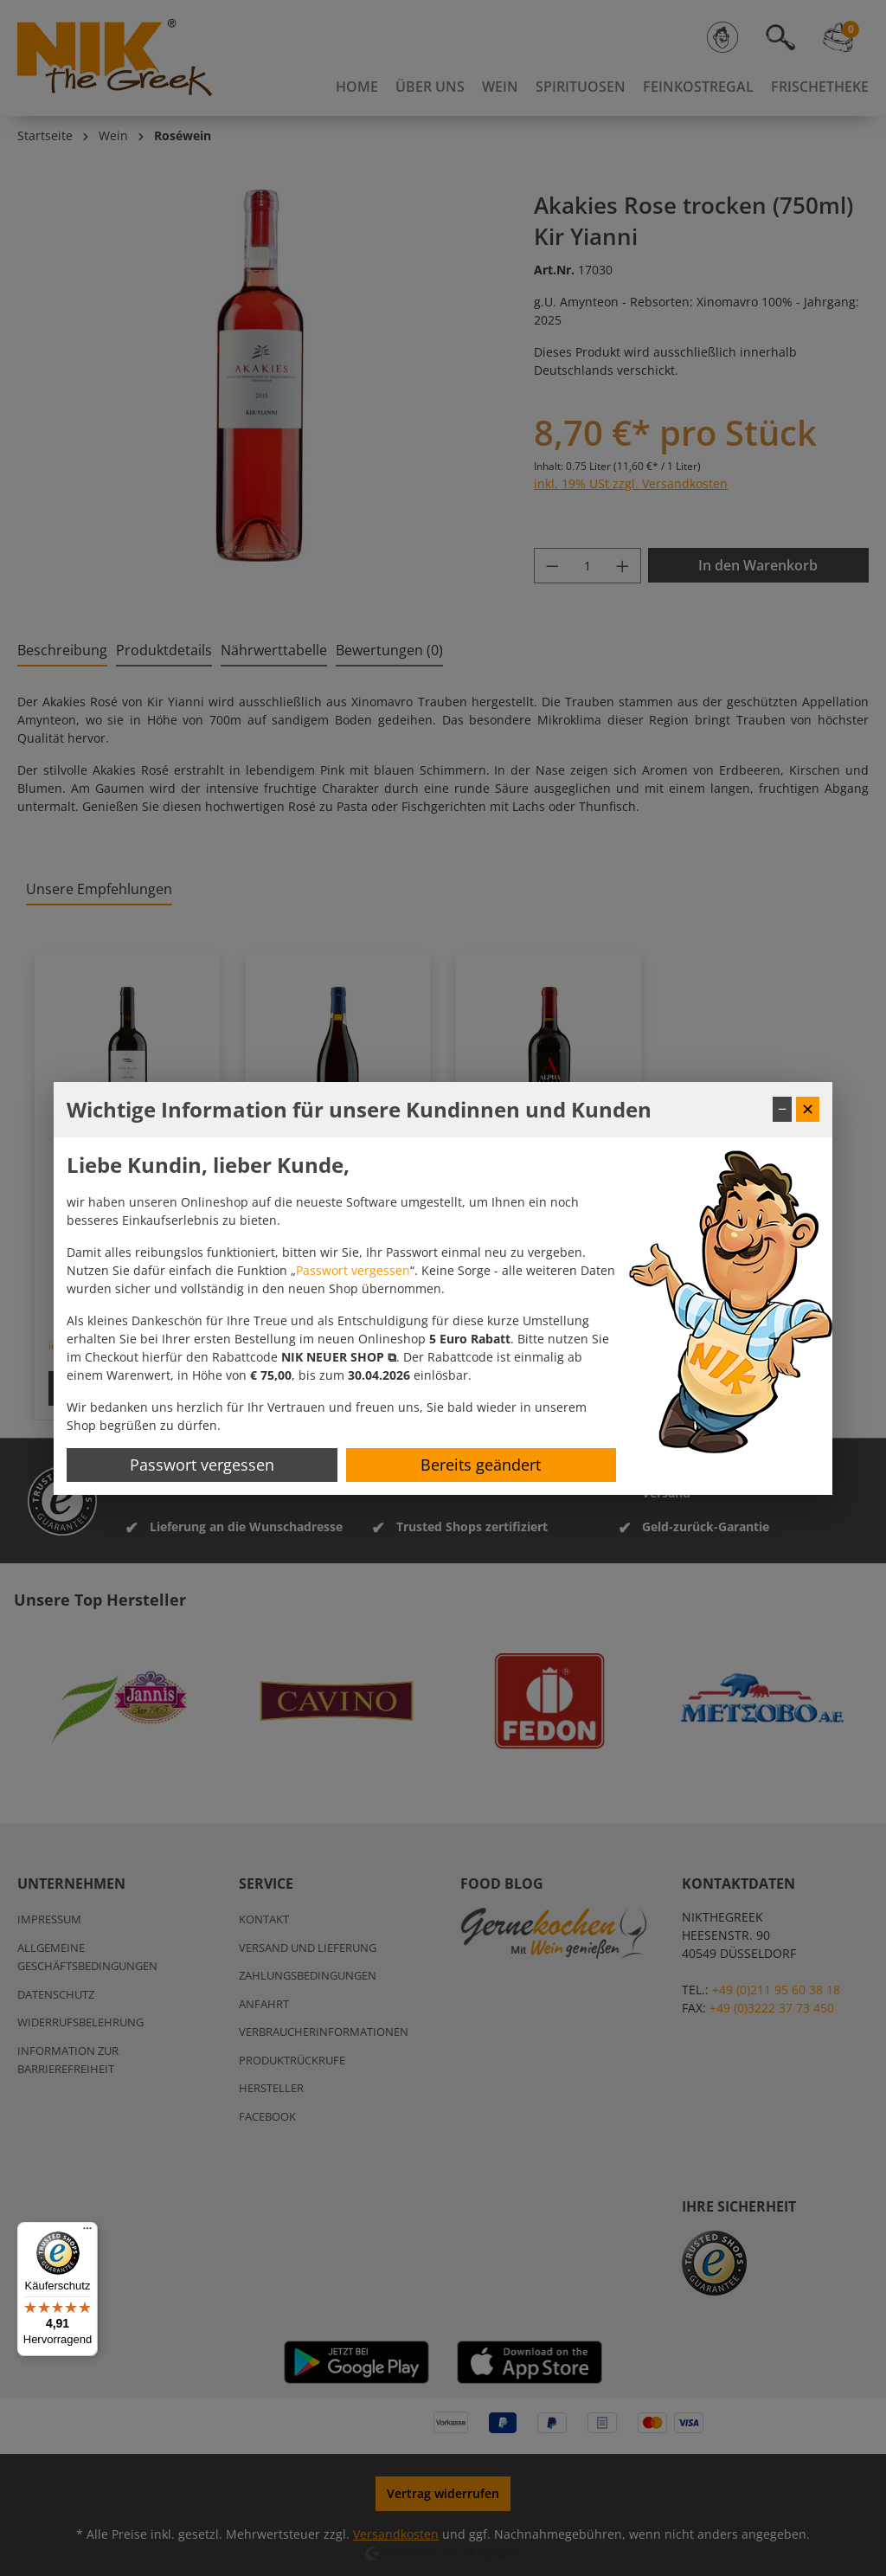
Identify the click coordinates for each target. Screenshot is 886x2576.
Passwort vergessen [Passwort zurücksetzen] (202, 1464)
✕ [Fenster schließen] (807, 1108)
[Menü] (87, 2232)
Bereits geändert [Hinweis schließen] (481, 1464)
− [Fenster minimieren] (782, 1108)
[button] (338, 1357)
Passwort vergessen (353, 1270)
